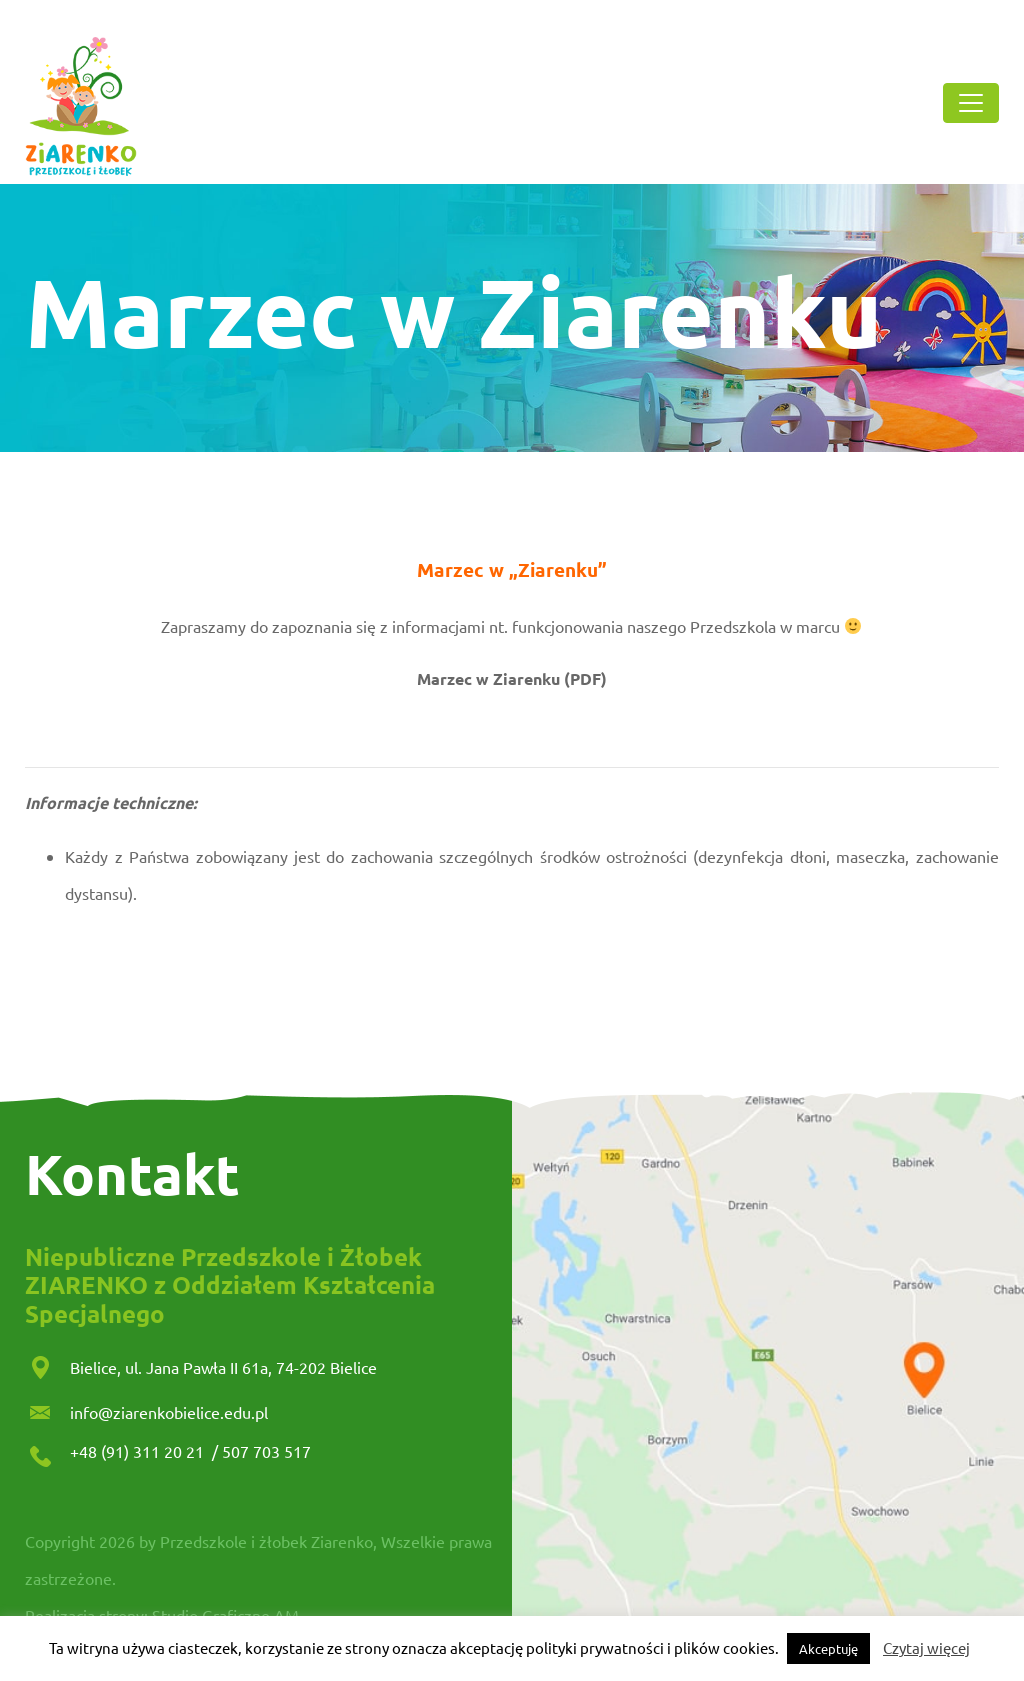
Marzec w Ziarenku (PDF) (512, 678)
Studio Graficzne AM (225, 1615)
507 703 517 (266, 1451)
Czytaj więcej (926, 1647)
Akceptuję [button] (828, 1648)
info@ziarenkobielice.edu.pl (169, 1412)
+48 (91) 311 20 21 (139, 1451)
